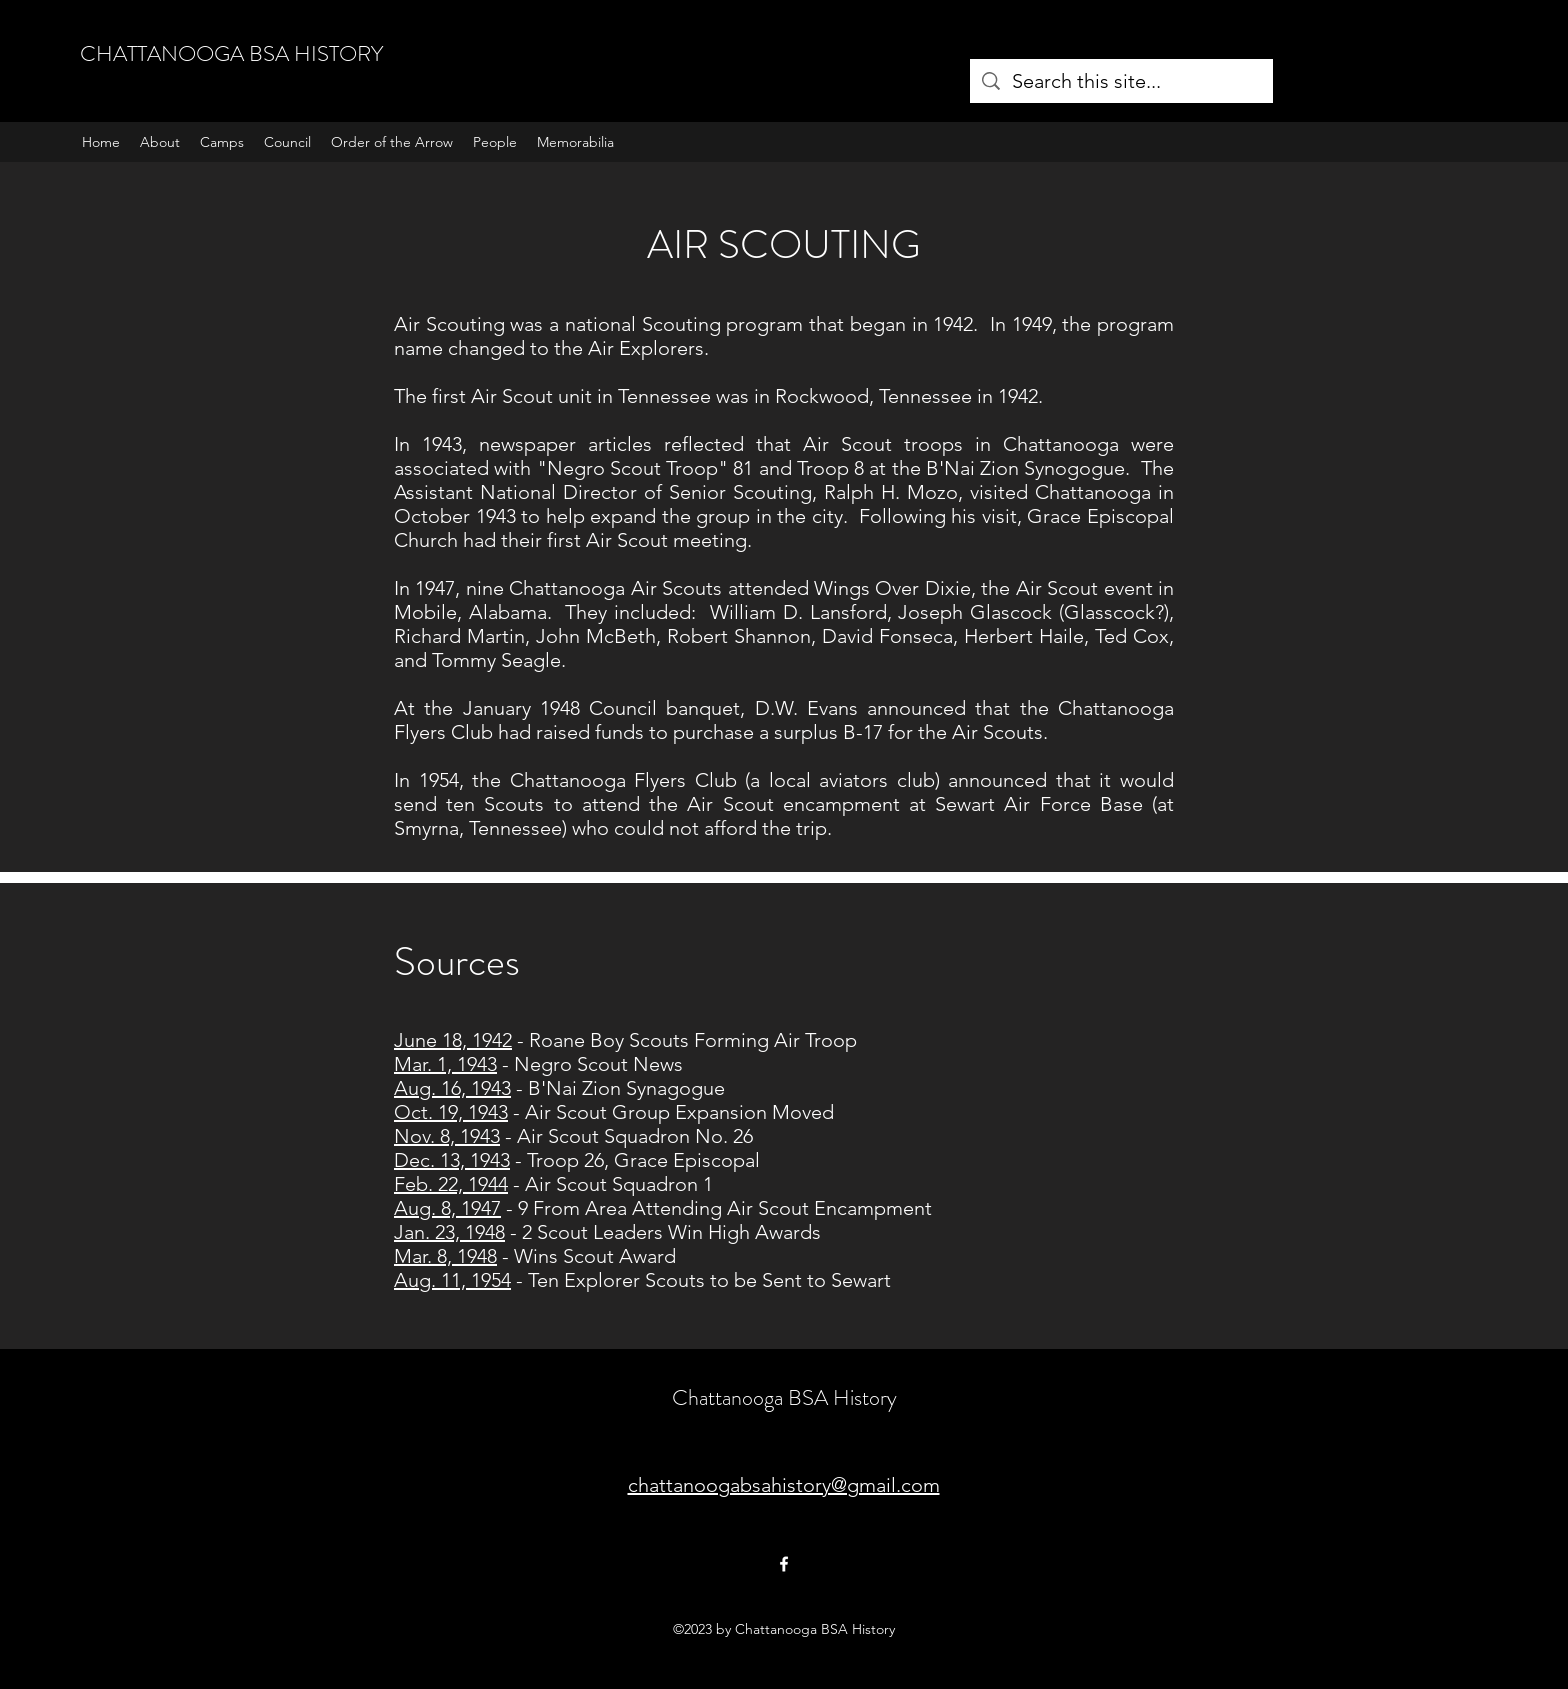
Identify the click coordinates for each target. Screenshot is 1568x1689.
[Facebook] (784, 1564)
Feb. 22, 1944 (451, 1184)
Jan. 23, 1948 (449, 1232)
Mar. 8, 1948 (445, 1256)
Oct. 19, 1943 (451, 1112)
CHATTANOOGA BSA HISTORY (231, 53)
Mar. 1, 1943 (445, 1064)
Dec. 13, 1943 (452, 1160)
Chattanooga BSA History (784, 1397)
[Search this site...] (1121, 81)
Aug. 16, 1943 (452, 1088)
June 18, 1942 (453, 1040)
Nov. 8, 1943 (447, 1136)
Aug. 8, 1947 (447, 1208)
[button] (222, 142)
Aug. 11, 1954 (452, 1280)
